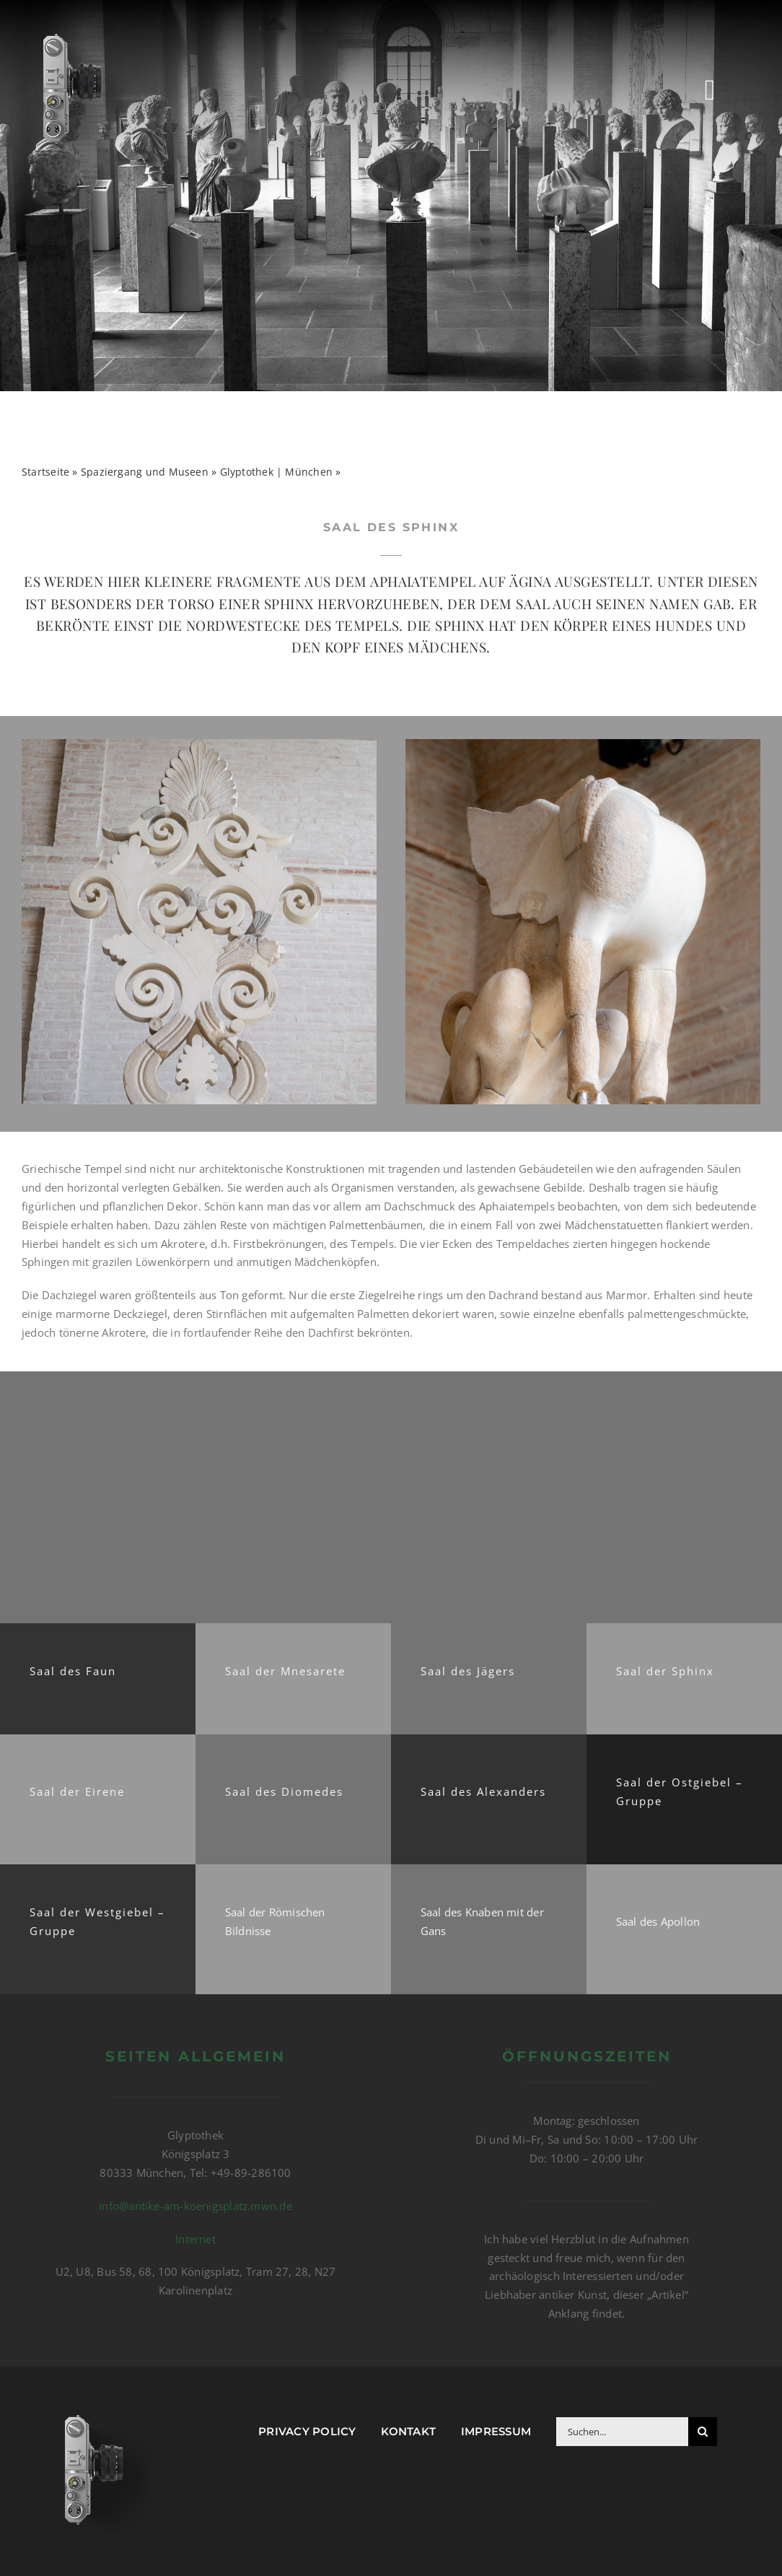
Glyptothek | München (276, 472)
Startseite (45, 472)
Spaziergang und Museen (144, 472)
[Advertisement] (391, 1495)
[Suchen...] (622, 2431)
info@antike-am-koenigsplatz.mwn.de (195, 2206)
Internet (195, 2239)
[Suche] (702, 2431)
